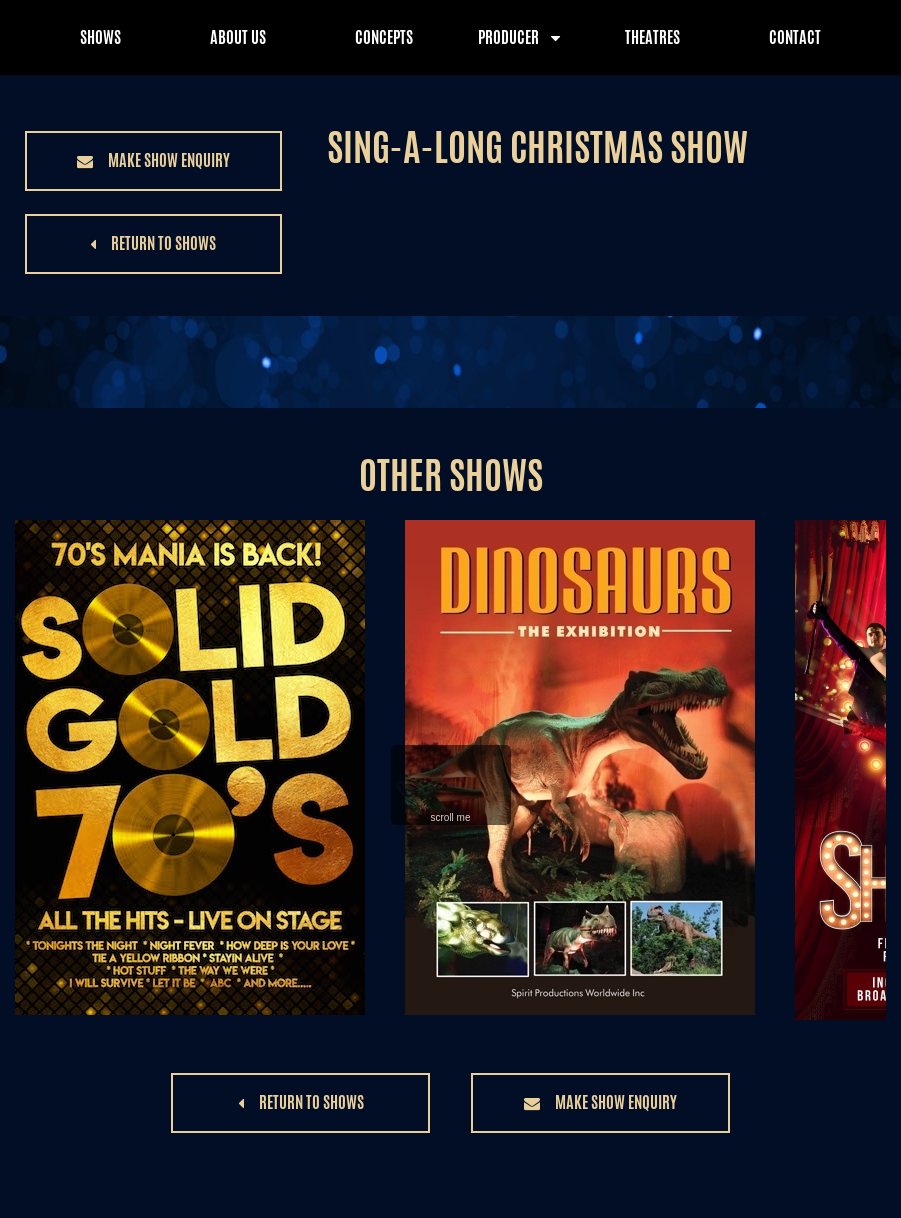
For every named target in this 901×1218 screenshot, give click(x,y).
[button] (153, 161)
